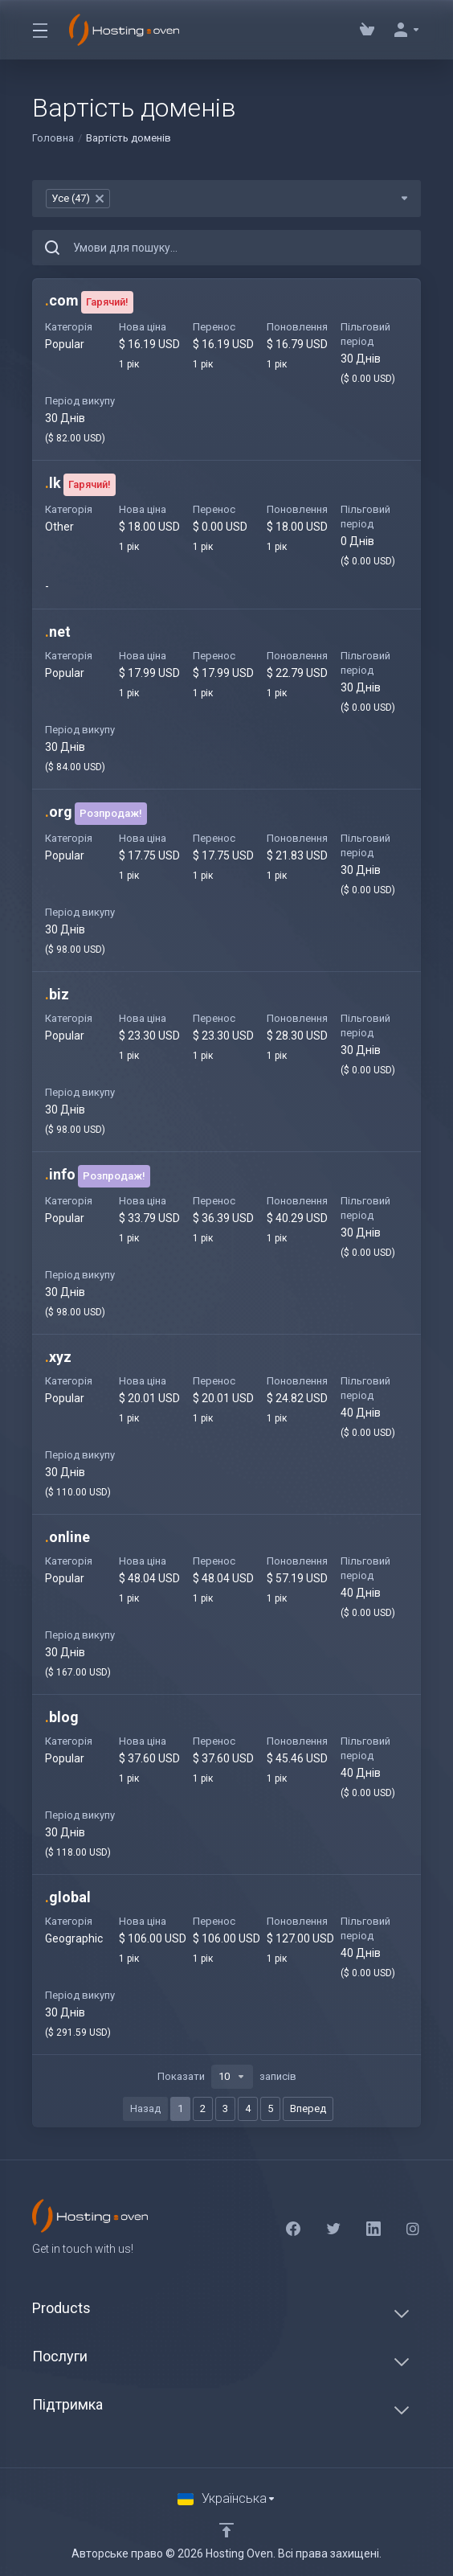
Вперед (308, 2108)
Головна (53, 138)
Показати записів (226, 2077)
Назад (145, 2108)
